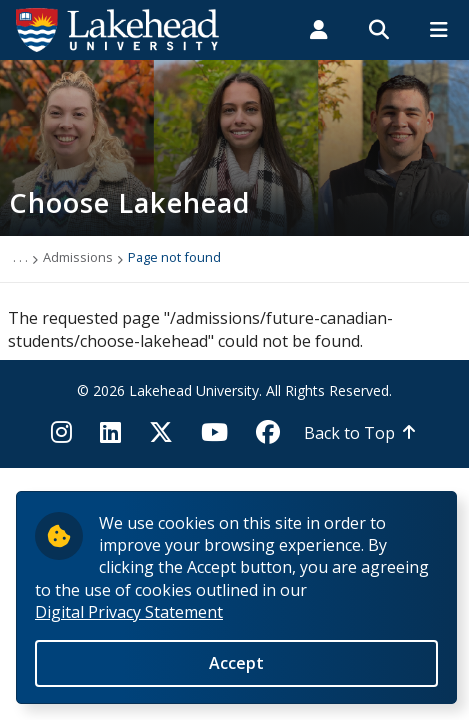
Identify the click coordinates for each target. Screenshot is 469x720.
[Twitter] (161, 438)
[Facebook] (268, 438)
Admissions (78, 257)
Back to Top (349, 433)
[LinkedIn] (110, 438)
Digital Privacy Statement (129, 620)
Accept (236, 671)
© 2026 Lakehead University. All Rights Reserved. (234, 390)
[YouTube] (214, 438)
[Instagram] (67, 438)
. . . (20, 257)
